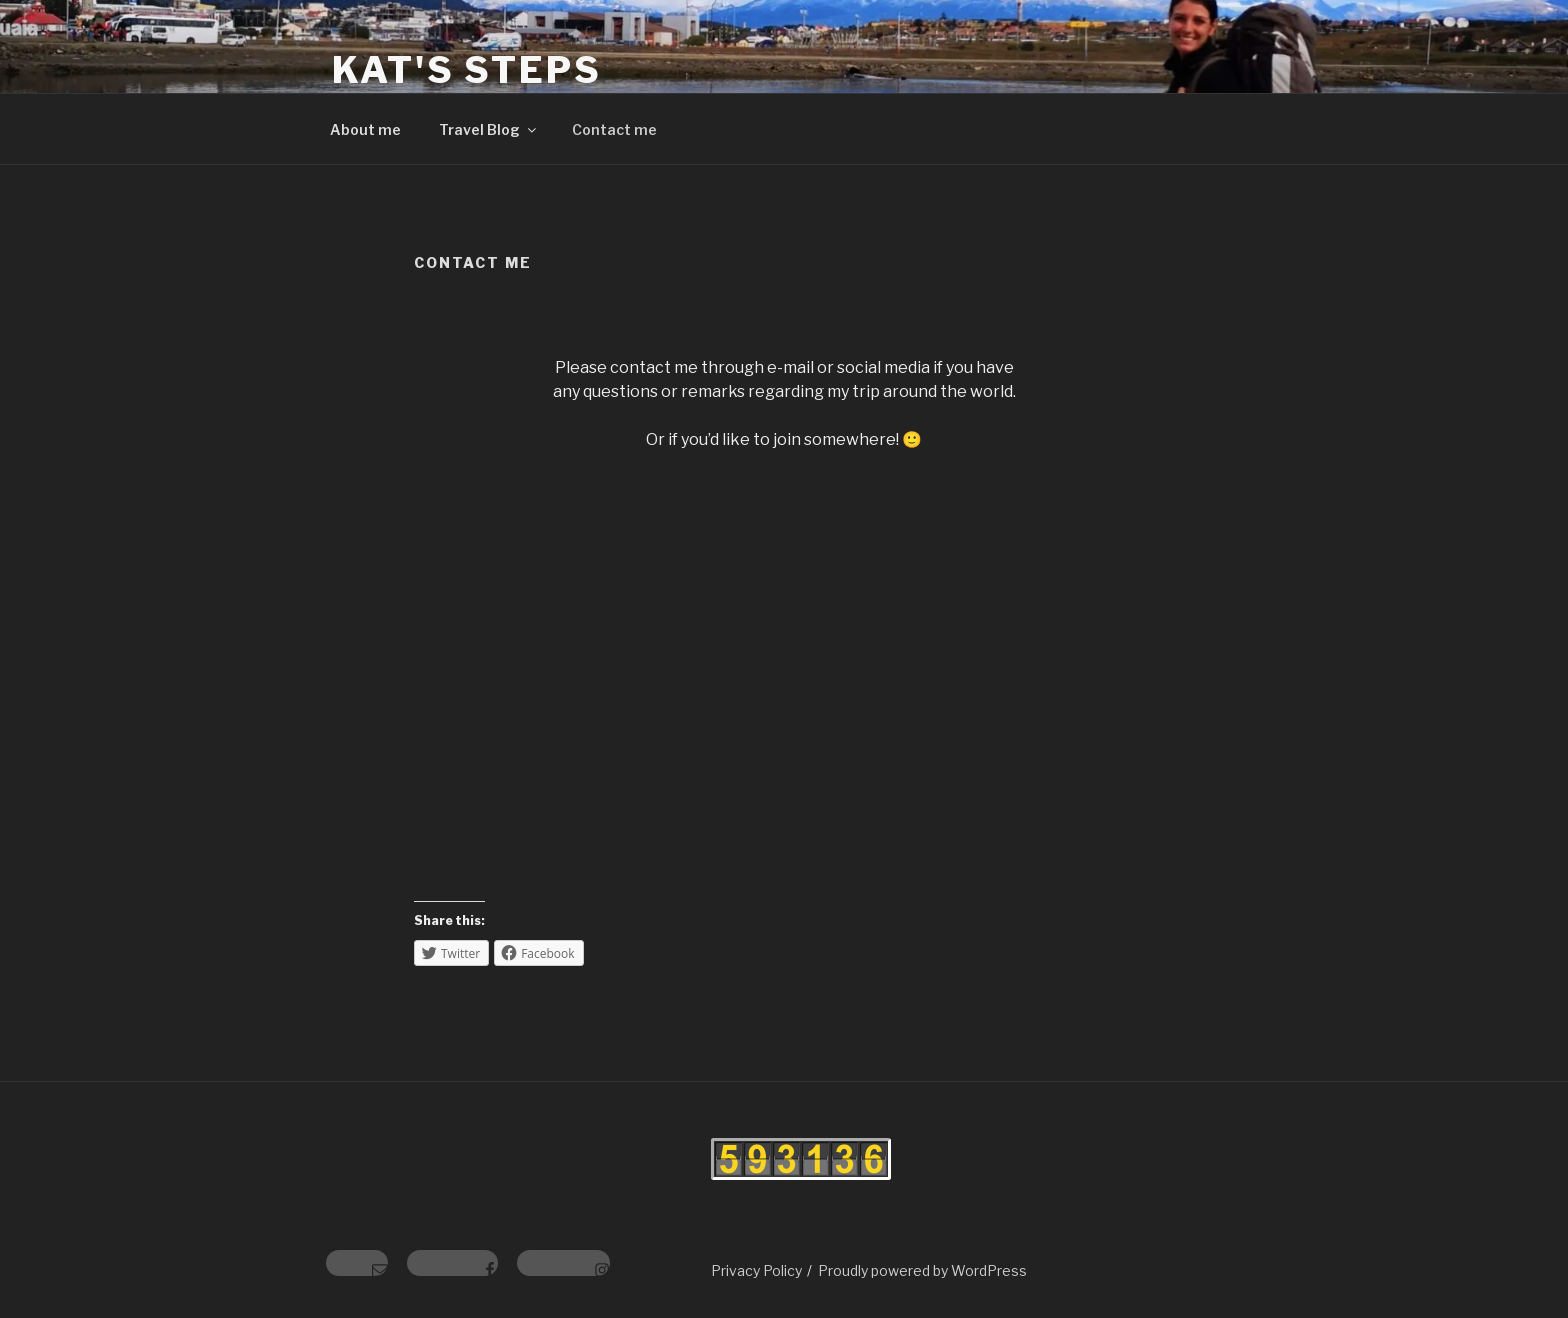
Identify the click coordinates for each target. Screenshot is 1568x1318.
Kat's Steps (467, 70)
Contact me (614, 129)
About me (365, 129)
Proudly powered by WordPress (922, 1270)
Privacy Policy (756, 1270)
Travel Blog (489, 129)
